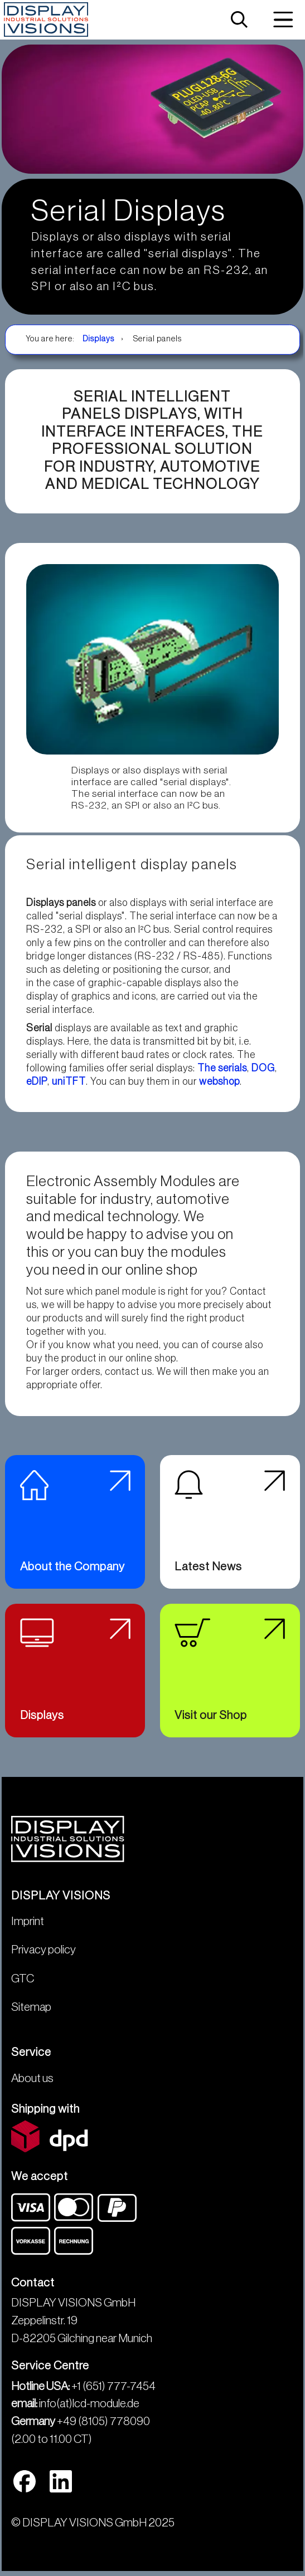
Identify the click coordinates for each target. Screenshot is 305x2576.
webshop (219, 1081)
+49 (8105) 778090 (103, 2421)
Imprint (27, 1921)
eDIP (36, 1081)
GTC (22, 1979)
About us (32, 2078)
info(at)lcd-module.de (89, 2404)
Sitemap (31, 2007)
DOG (263, 1068)
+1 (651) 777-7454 (113, 2386)
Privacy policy (43, 1950)
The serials (222, 1068)
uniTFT (69, 1081)
